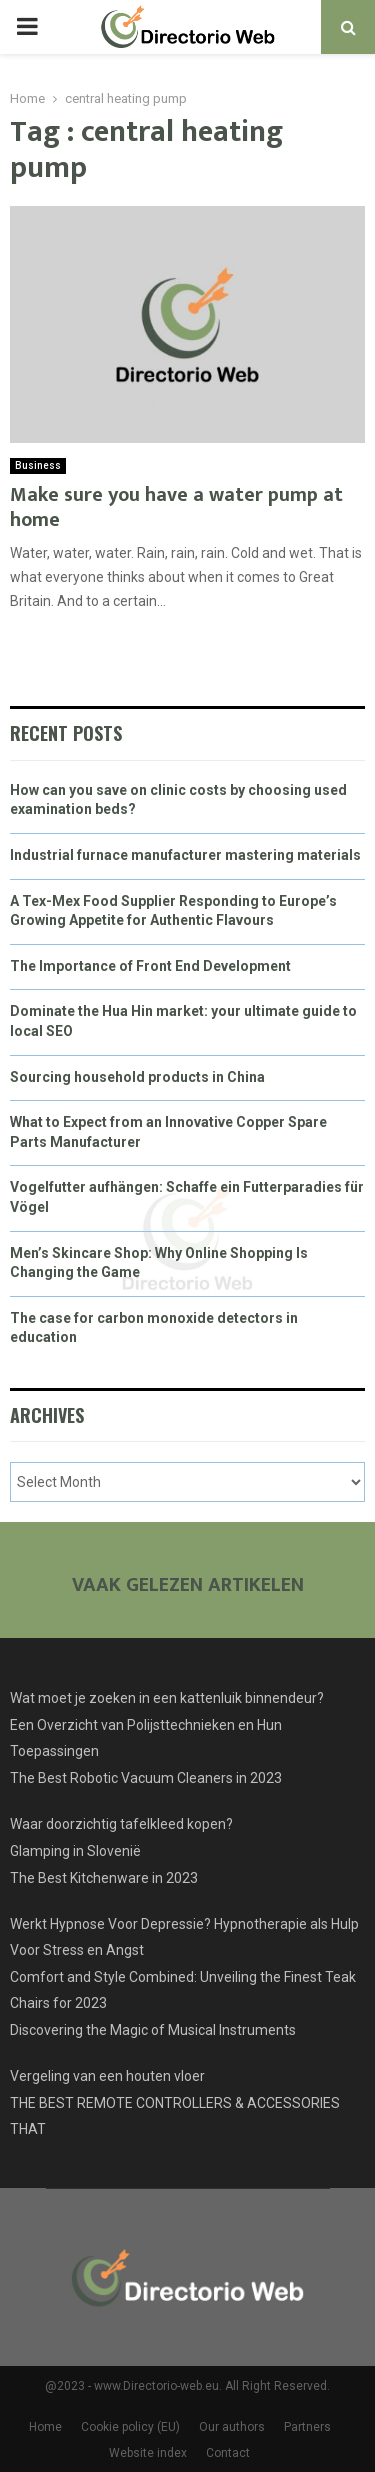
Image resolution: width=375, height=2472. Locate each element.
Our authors (232, 2427)
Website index (148, 2453)
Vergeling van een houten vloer (107, 2076)
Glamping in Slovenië (75, 1851)
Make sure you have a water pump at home (176, 507)
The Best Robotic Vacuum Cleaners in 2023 (146, 1778)
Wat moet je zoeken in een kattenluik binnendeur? (167, 1698)
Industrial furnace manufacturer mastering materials (185, 855)
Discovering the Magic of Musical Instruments (153, 2030)
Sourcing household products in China (137, 1077)
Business (38, 465)
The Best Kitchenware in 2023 (104, 1878)
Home (45, 2427)
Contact (228, 2453)
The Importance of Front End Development (150, 966)
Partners (307, 2427)
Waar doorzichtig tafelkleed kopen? (121, 1824)
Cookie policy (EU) (130, 2427)
